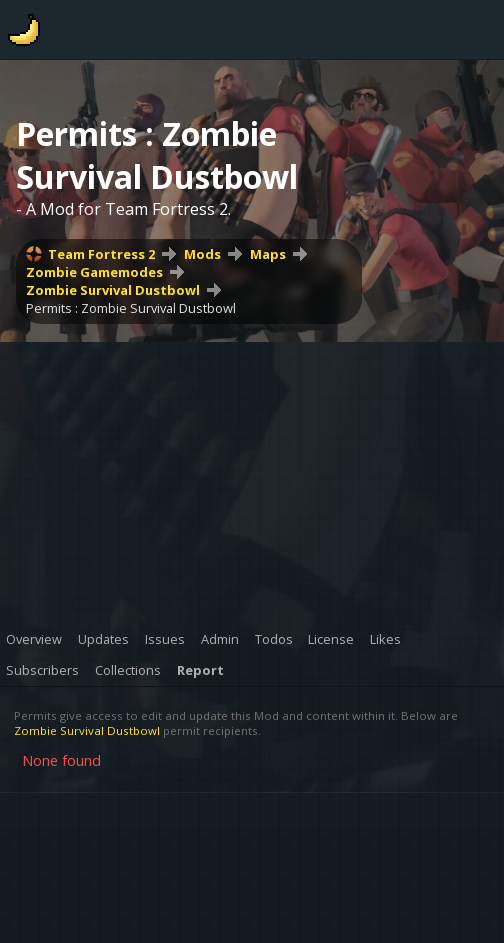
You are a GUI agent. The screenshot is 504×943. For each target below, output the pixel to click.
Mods (202, 254)
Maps (268, 254)
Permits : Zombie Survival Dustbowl (131, 308)
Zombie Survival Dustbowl (113, 290)
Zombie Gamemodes (94, 272)
